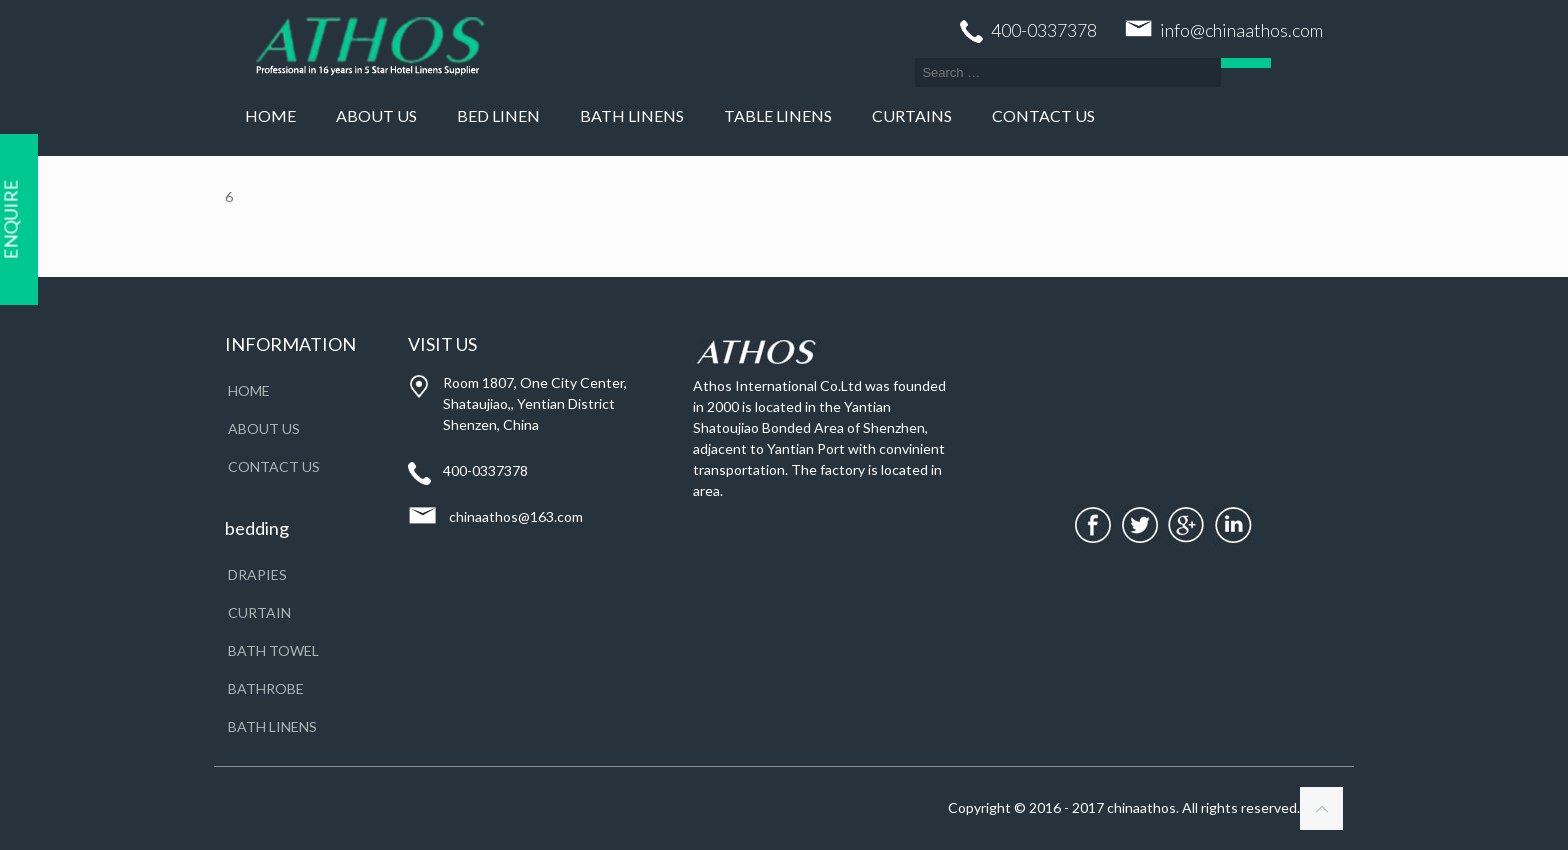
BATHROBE (266, 688)
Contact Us (274, 466)
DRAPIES (257, 574)
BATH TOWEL (273, 650)
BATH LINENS (272, 726)
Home (249, 390)
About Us (264, 428)
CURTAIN (259, 612)
